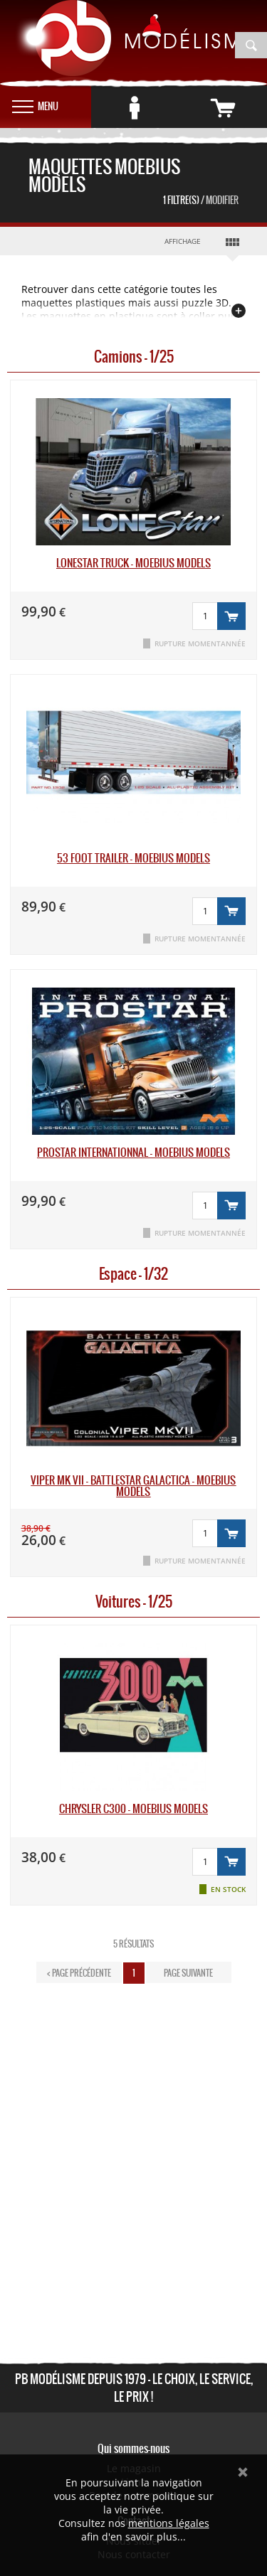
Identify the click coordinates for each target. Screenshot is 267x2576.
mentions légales (168, 2523)
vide (242, 103)
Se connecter (154, 103)
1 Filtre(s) (201, 200)
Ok (242, 2472)
